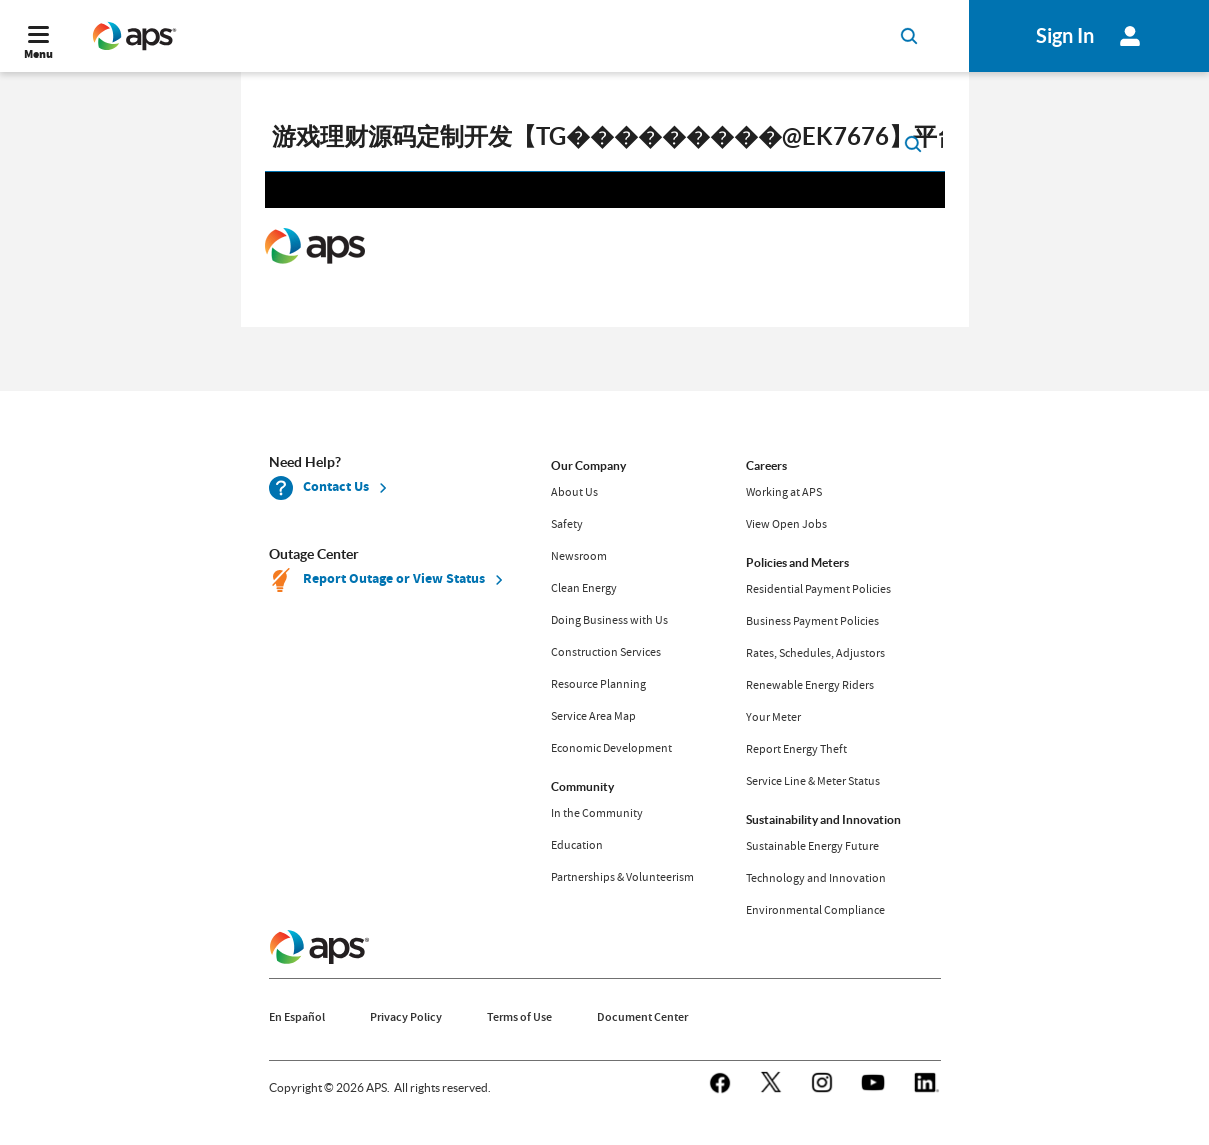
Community (582, 786)
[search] (605, 142)
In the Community (597, 813)
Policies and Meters (797, 562)
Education (577, 845)
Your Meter (773, 717)
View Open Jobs (786, 524)
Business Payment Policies (812, 621)
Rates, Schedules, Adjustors (815, 653)
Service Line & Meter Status (813, 781)
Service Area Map (593, 716)
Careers (766, 465)
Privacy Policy (406, 1017)
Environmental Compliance (815, 910)
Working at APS (784, 492)
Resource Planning (598, 684)
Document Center (642, 1017)
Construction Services (606, 652)
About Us (574, 492)
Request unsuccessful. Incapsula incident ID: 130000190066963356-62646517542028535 (605, 247)
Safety (567, 524)
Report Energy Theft (796, 749)
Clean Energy (584, 588)
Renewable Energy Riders (810, 685)
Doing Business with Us (609, 620)
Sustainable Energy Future (812, 846)
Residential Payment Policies (818, 589)
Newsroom (579, 556)
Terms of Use (519, 1017)
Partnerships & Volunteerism (622, 877)
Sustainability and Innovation (823, 819)
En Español (297, 1017)
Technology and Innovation (816, 878)
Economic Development (611, 748)
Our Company (588, 465)
